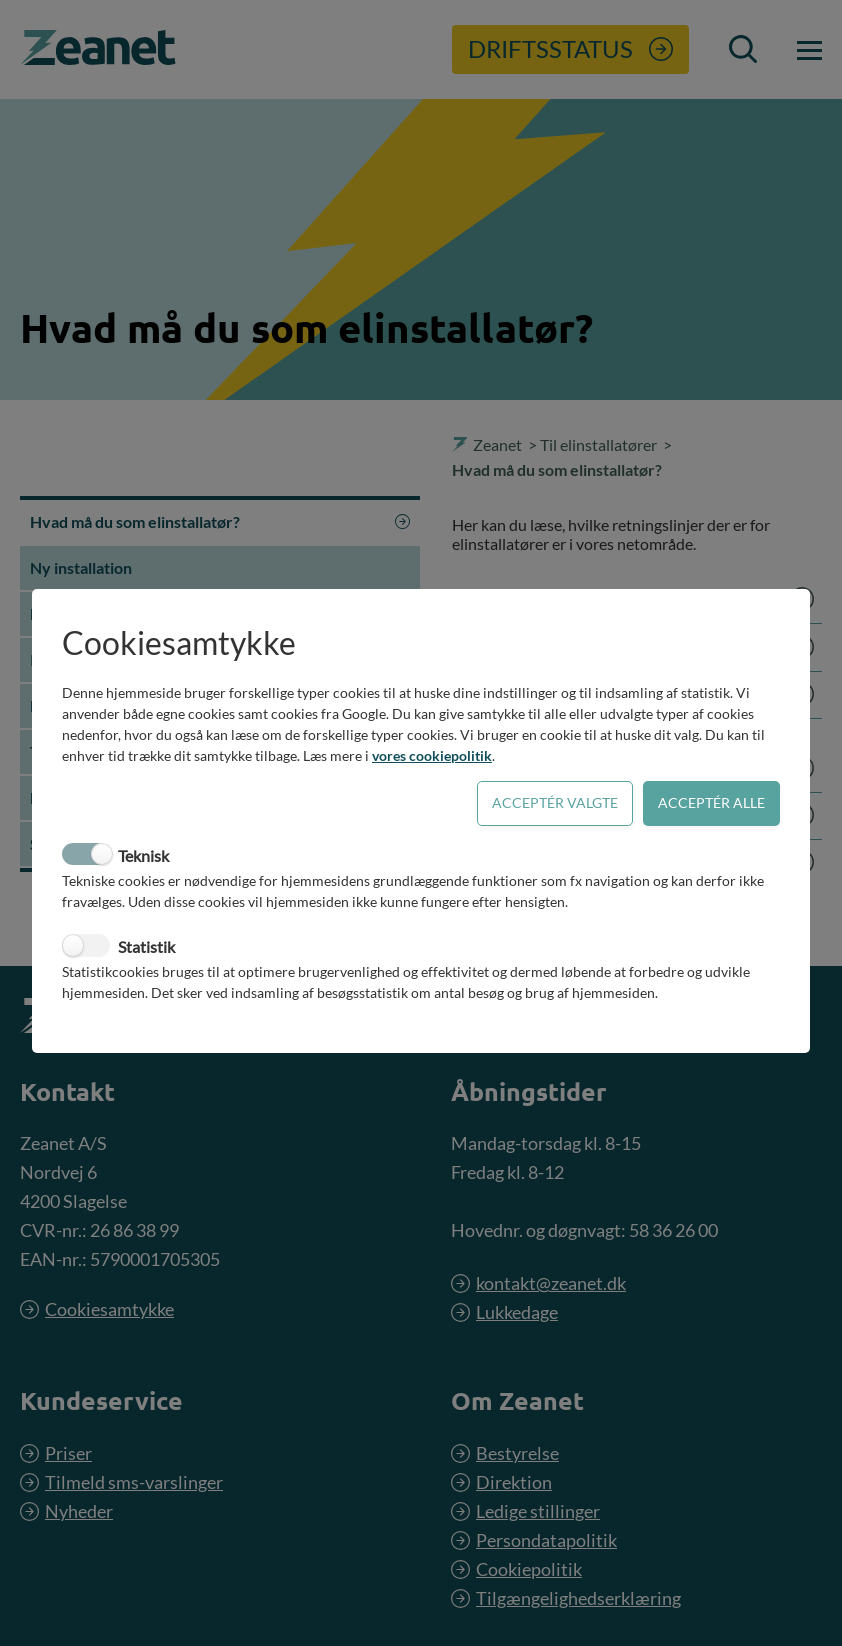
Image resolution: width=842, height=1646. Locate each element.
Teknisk (143, 855)
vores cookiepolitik (432, 755)
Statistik (146, 946)
